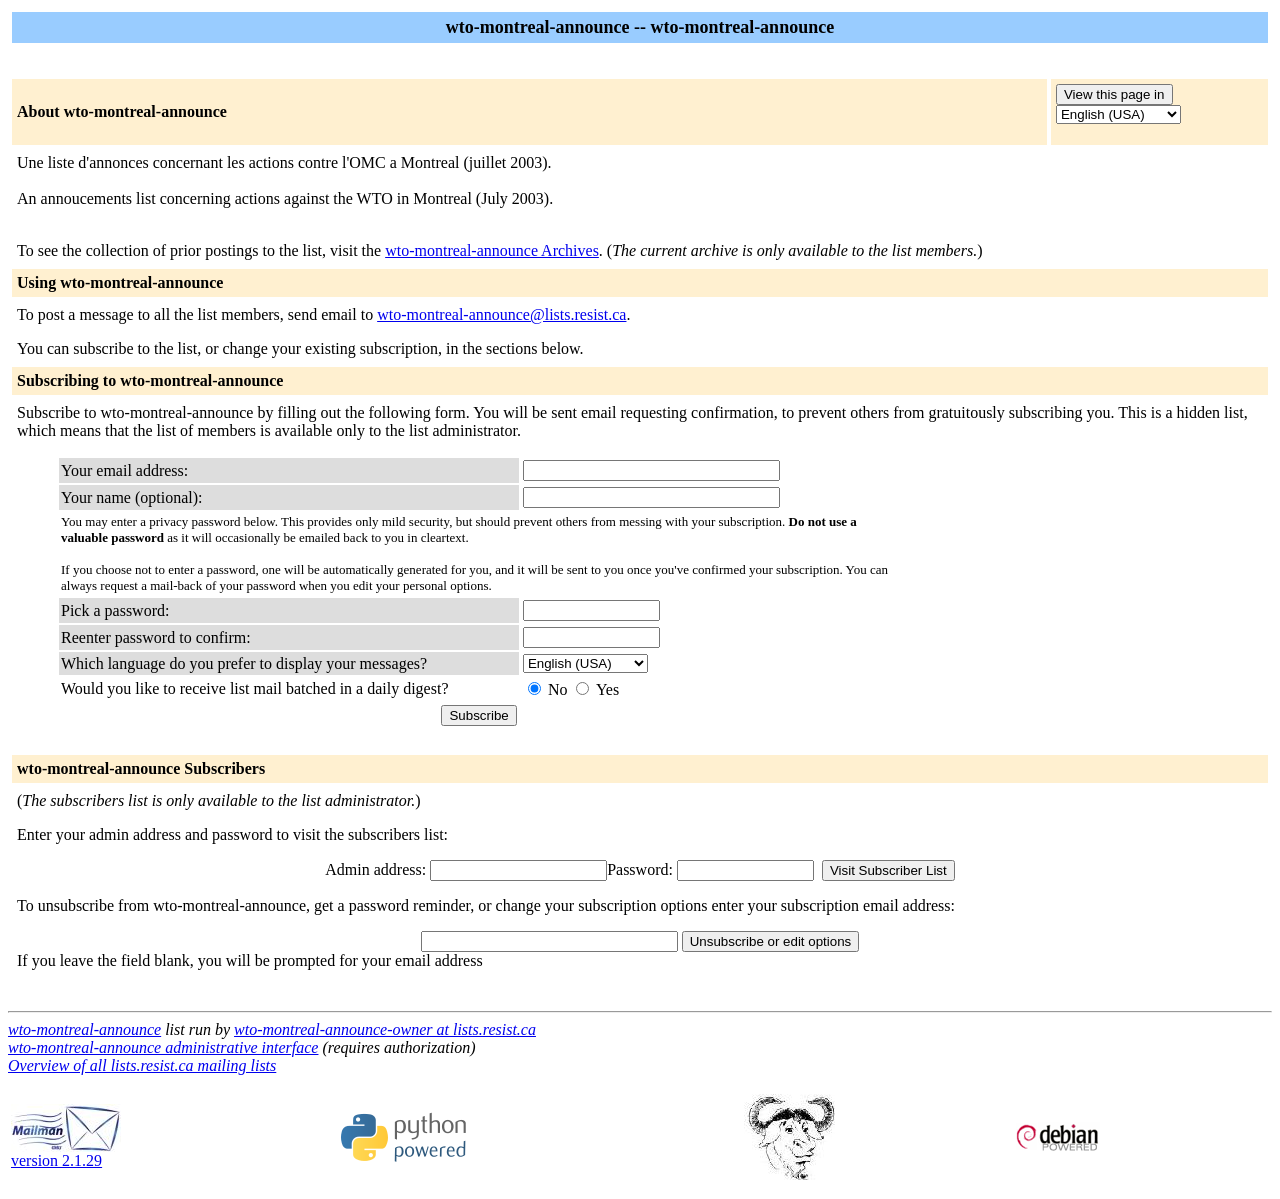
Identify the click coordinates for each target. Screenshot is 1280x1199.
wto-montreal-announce (84, 1029)
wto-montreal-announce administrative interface (163, 1047)
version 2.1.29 (66, 1153)
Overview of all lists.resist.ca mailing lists (142, 1065)
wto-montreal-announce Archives (492, 250)
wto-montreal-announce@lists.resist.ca (501, 314)
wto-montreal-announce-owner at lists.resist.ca (385, 1029)
